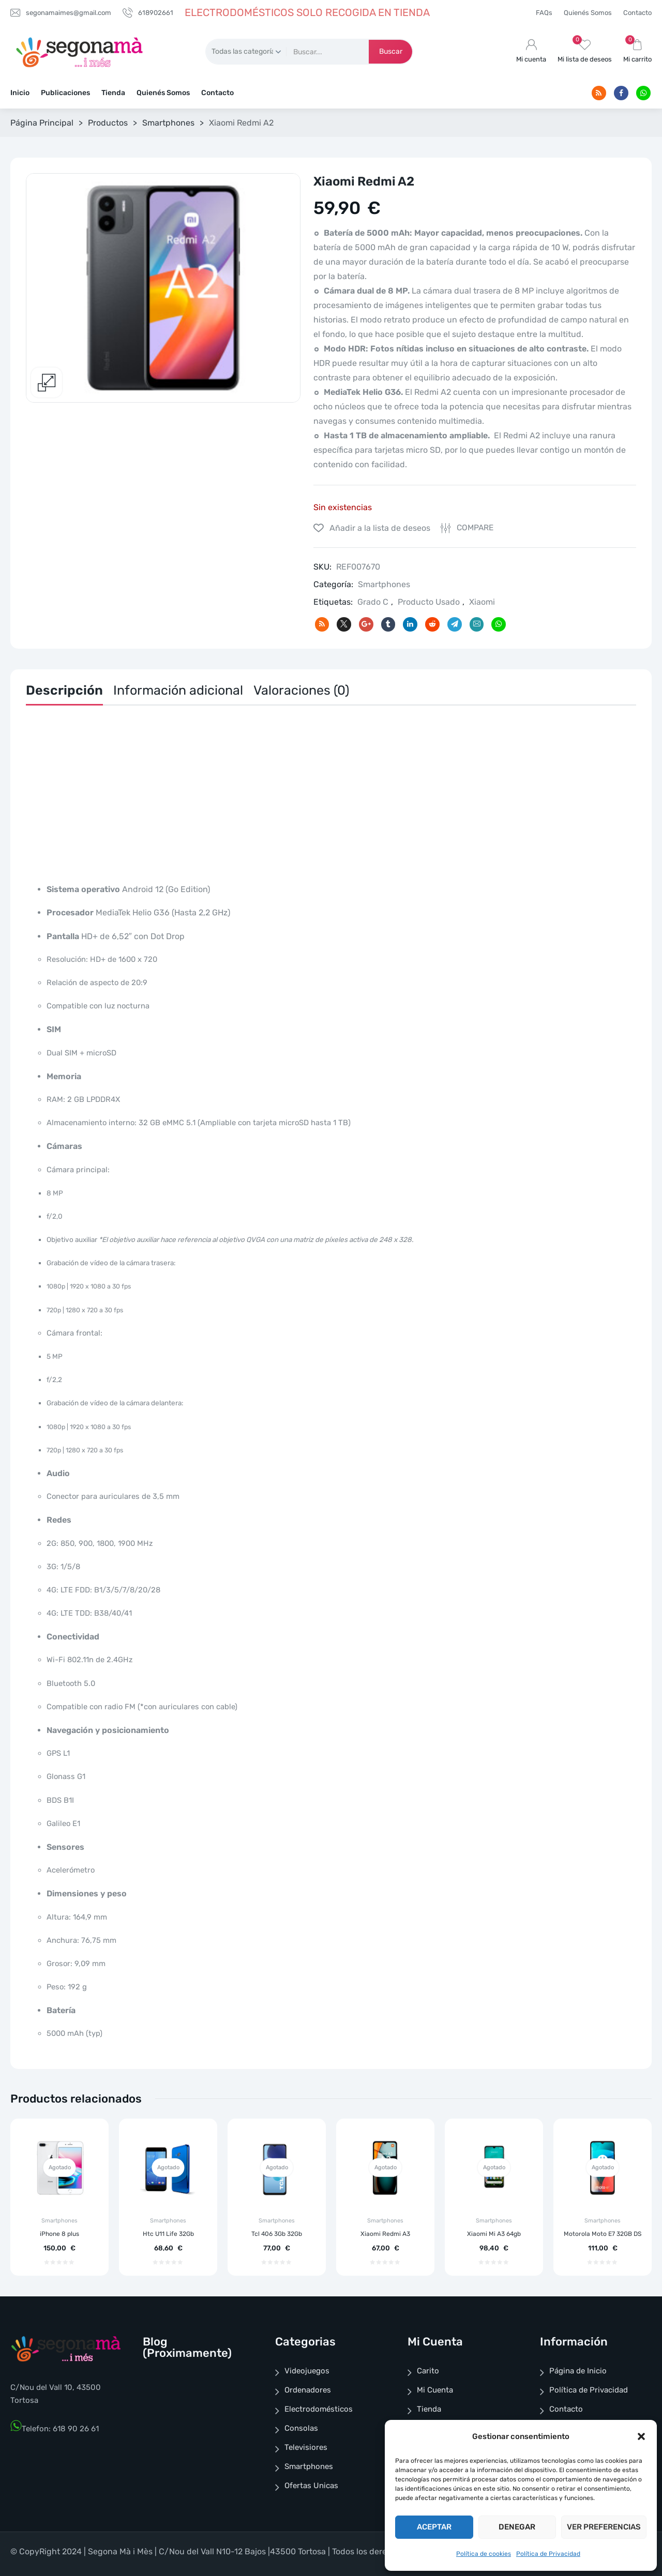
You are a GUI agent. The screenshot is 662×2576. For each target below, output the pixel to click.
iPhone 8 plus (59, 2233)
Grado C (372, 602)
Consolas (301, 2428)
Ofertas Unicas (311, 2485)
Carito (428, 2370)
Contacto (637, 13)
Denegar (517, 2527)
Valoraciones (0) (301, 690)
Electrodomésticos (318, 2409)
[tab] (64, 693)
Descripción (64, 690)
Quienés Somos (588, 13)
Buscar (390, 51)
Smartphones (168, 123)
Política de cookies (483, 2553)
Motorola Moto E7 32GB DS (602, 2233)
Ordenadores (307, 2390)
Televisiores (305, 2447)
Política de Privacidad (548, 2553)
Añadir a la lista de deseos (378, 528)
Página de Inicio (578, 2370)
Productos (108, 123)
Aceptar (434, 2527)
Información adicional (178, 690)
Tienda (113, 92)
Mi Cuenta (435, 2390)
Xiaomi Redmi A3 (385, 2233)
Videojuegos (306, 2370)
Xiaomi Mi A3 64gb (494, 2233)
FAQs (544, 13)
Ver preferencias (604, 2527)
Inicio (19, 92)
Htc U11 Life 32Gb (168, 2233)
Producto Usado (429, 602)
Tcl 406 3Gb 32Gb (276, 2233)
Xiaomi (482, 602)
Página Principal (41, 123)
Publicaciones (65, 92)
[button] (641, 2436)
